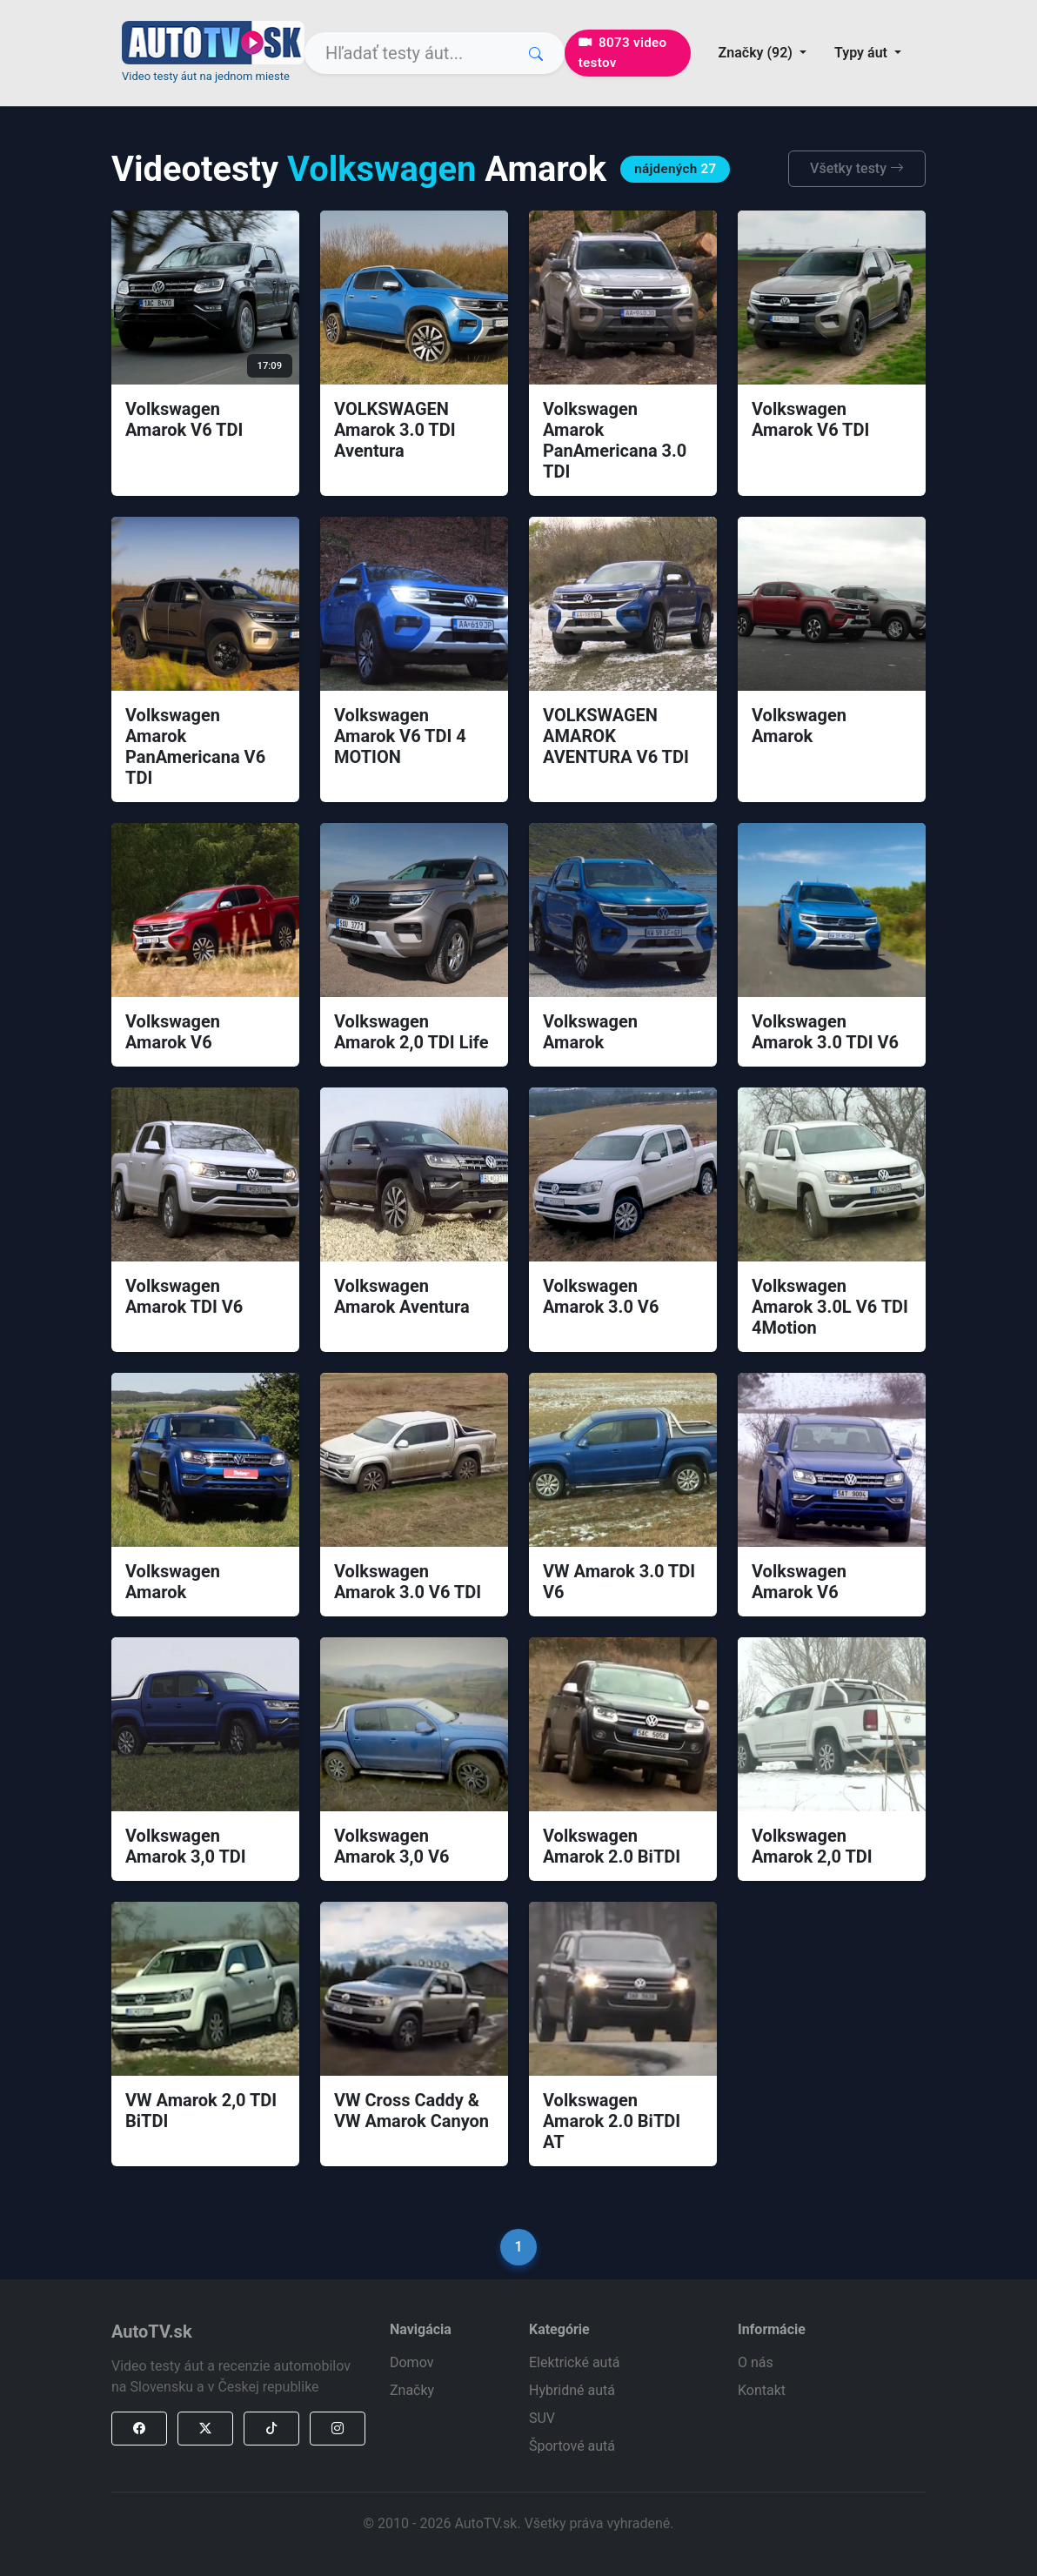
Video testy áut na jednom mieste (206, 76)
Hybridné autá (572, 2390)
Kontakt (762, 2390)
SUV (542, 2418)
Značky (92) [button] (757, 52)
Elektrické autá (574, 2362)
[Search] (434, 53)
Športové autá (572, 2446)
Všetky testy (857, 168)
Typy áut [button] (862, 52)
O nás (755, 2362)
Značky (412, 2390)
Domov (411, 2362)
